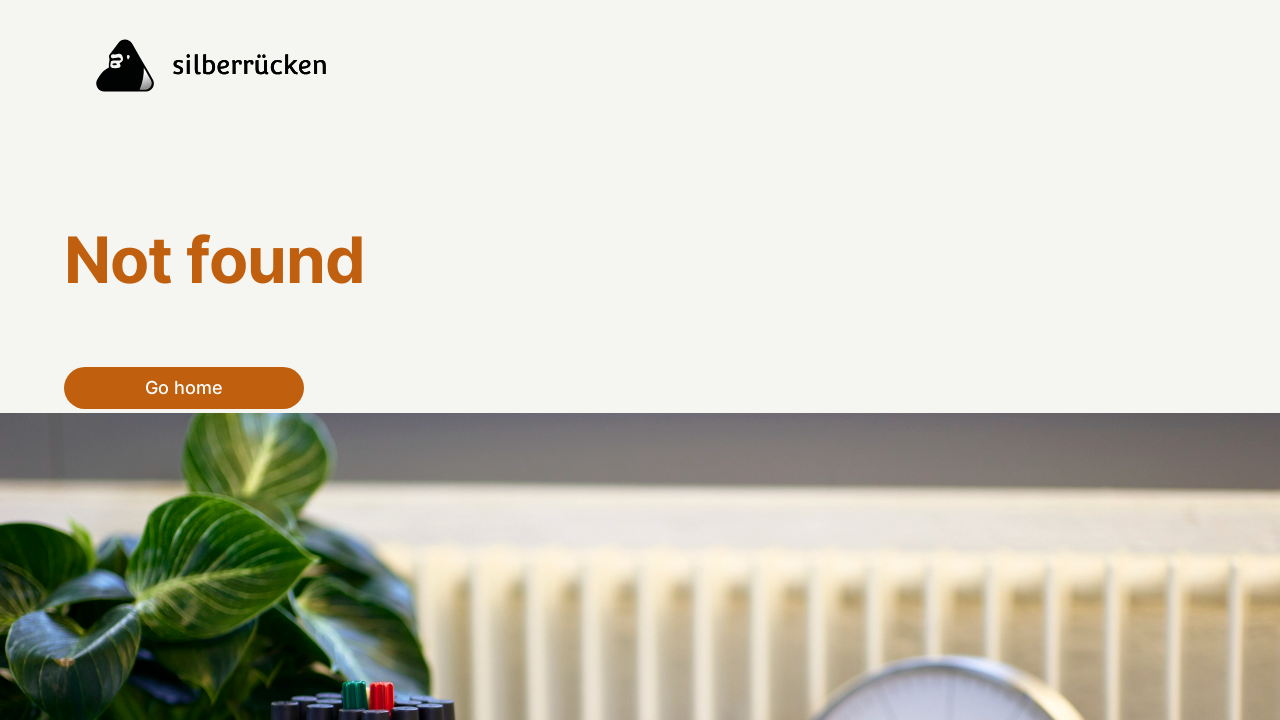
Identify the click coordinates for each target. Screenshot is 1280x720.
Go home (184, 387)
